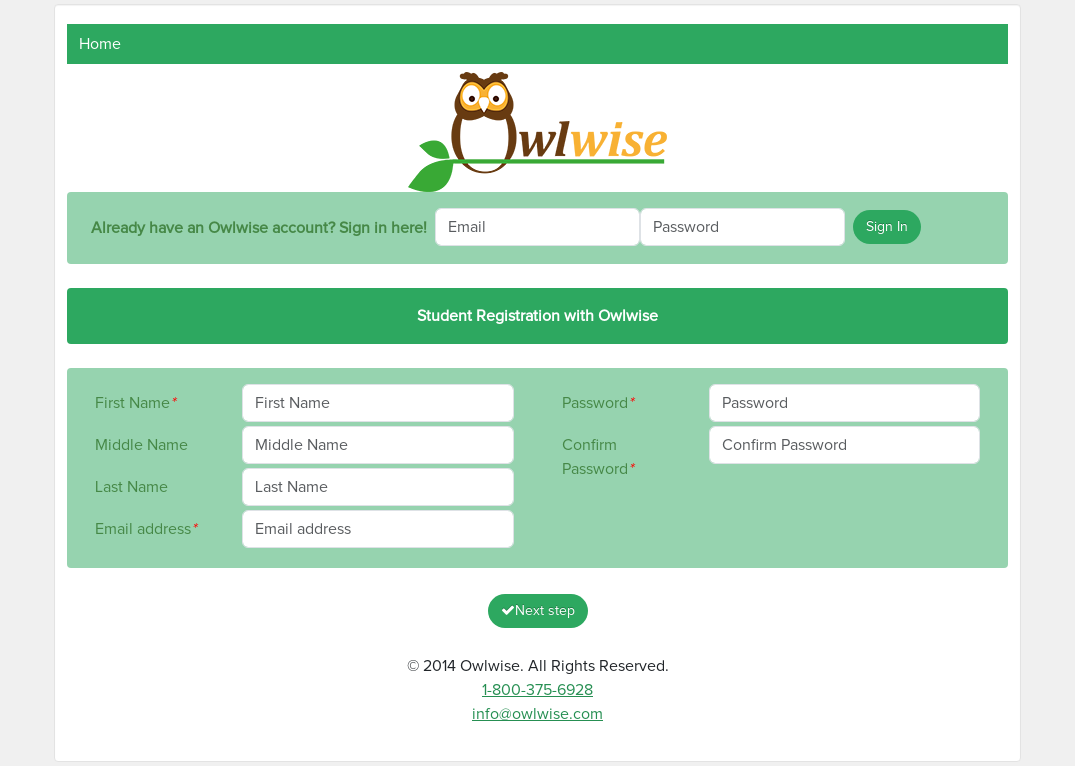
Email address (145, 529)
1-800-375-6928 (537, 690)
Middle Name (141, 445)
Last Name (131, 487)
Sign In (887, 227)
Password (597, 403)
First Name (135, 403)
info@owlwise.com (537, 714)
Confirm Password (597, 457)
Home (100, 44)
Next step (538, 610)
